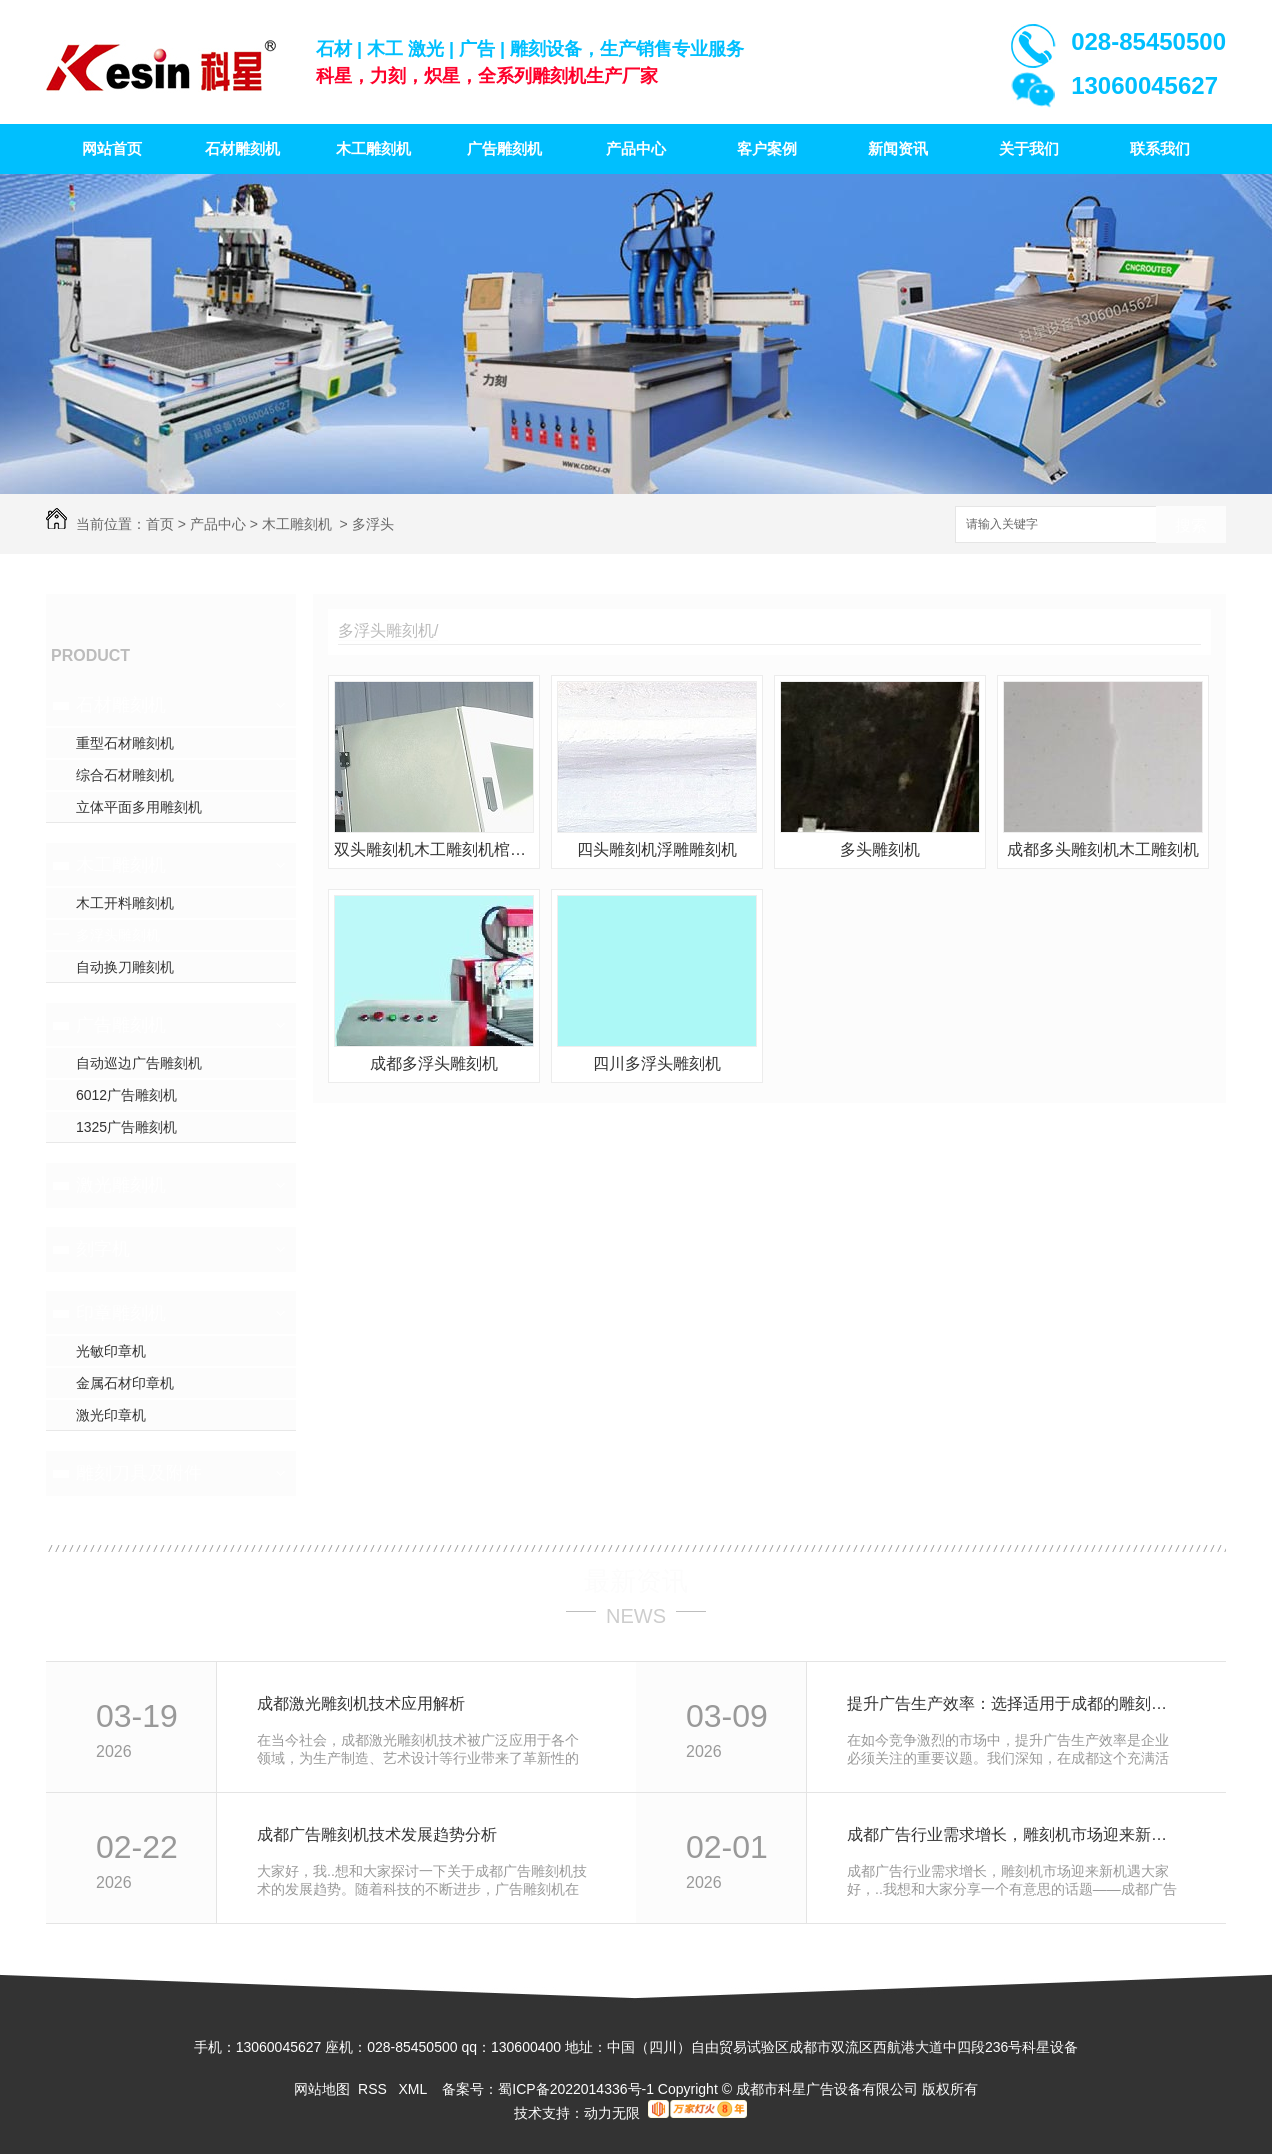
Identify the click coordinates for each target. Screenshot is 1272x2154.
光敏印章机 (111, 1351)
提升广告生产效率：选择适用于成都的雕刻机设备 (1014, 1703)
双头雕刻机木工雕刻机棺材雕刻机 (434, 849)
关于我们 (1029, 148)
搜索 (1191, 525)
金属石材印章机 (125, 1383)
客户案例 (767, 148)
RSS (374, 2089)
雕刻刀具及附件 (139, 1473)
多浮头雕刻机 (118, 935)
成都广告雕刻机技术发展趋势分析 (377, 1834)
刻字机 (103, 1249)
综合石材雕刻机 (125, 775)
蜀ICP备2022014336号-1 (576, 2089)
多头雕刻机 (880, 849)
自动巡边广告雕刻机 (139, 1063)
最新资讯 (636, 1581)
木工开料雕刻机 (125, 903)
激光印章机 (111, 1415)
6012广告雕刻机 (126, 1095)
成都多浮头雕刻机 (434, 1063)
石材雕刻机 (242, 148)
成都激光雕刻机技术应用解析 (361, 1703)
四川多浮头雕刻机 (657, 1063)
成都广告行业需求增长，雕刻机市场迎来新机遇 (1014, 1834)
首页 (160, 524)
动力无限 (612, 2113)
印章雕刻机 (121, 1313)
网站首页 (112, 148)
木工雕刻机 (373, 148)
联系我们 (1160, 148)
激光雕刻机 (121, 1185)
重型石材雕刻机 (125, 743)
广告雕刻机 (504, 148)
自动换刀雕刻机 (125, 967)
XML (414, 2089)
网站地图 (322, 2089)
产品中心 (636, 148)
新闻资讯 (898, 148)
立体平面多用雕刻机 (139, 807)
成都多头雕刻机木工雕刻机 (1103, 849)
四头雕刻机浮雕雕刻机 (657, 849)
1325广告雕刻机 (126, 1127)
